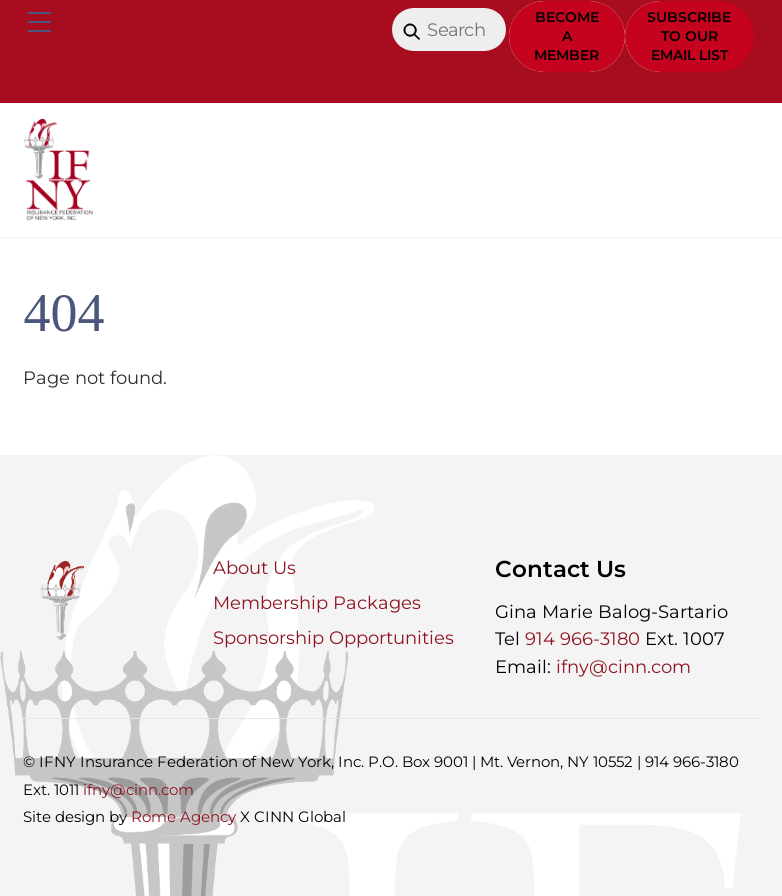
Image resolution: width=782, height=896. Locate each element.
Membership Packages (317, 603)
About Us (254, 568)
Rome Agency (183, 816)
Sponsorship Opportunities (333, 638)
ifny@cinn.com (623, 667)
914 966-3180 (582, 639)
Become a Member (566, 36)
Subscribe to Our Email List (689, 36)
